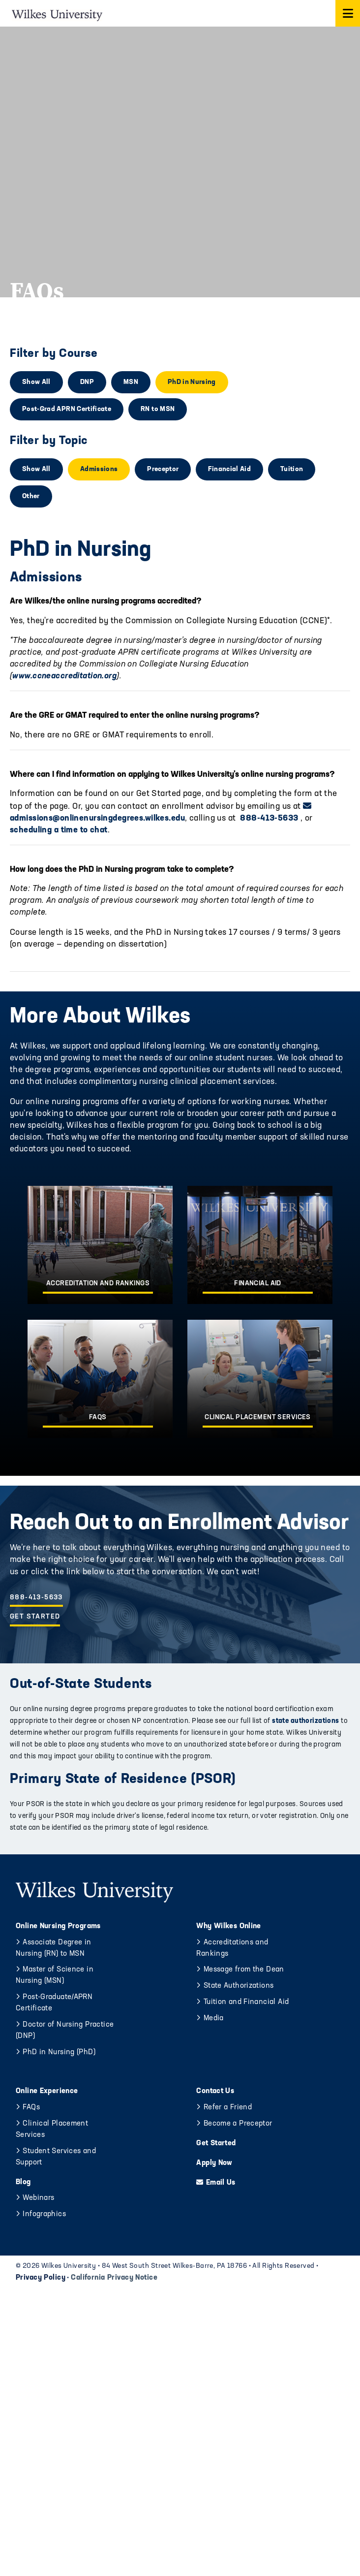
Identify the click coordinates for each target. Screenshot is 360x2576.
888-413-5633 (269, 818)
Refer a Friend (228, 2107)
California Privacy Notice (114, 2278)
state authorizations (304, 1721)
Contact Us (215, 2091)
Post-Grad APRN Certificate (66, 409)
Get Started (35, 1617)
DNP (87, 382)
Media (214, 2018)
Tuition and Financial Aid (246, 2002)
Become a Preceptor (238, 2124)
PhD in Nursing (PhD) (59, 2052)
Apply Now (214, 2163)
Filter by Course (54, 354)
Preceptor (163, 469)
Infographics (44, 2214)
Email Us (221, 2183)
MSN (130, 382)
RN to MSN (158, 409)
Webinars (38, 2198)
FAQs (31, 2107)
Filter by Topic (49, 441)
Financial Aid (229, 469)
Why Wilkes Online (228, 1926)
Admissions (99, 469)
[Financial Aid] (259, 1245)
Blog (23, 2182)
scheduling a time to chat (59, 830)
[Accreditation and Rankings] (100, 1245)
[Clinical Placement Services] (259, 1379)
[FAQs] (100, 1379)
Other (31, 496)
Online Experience (47, 2091)
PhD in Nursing (192, 382)
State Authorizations (239, 1986)
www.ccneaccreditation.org (64, 676)
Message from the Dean (244, 1969)
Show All (36, 382)
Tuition (291, 469)
